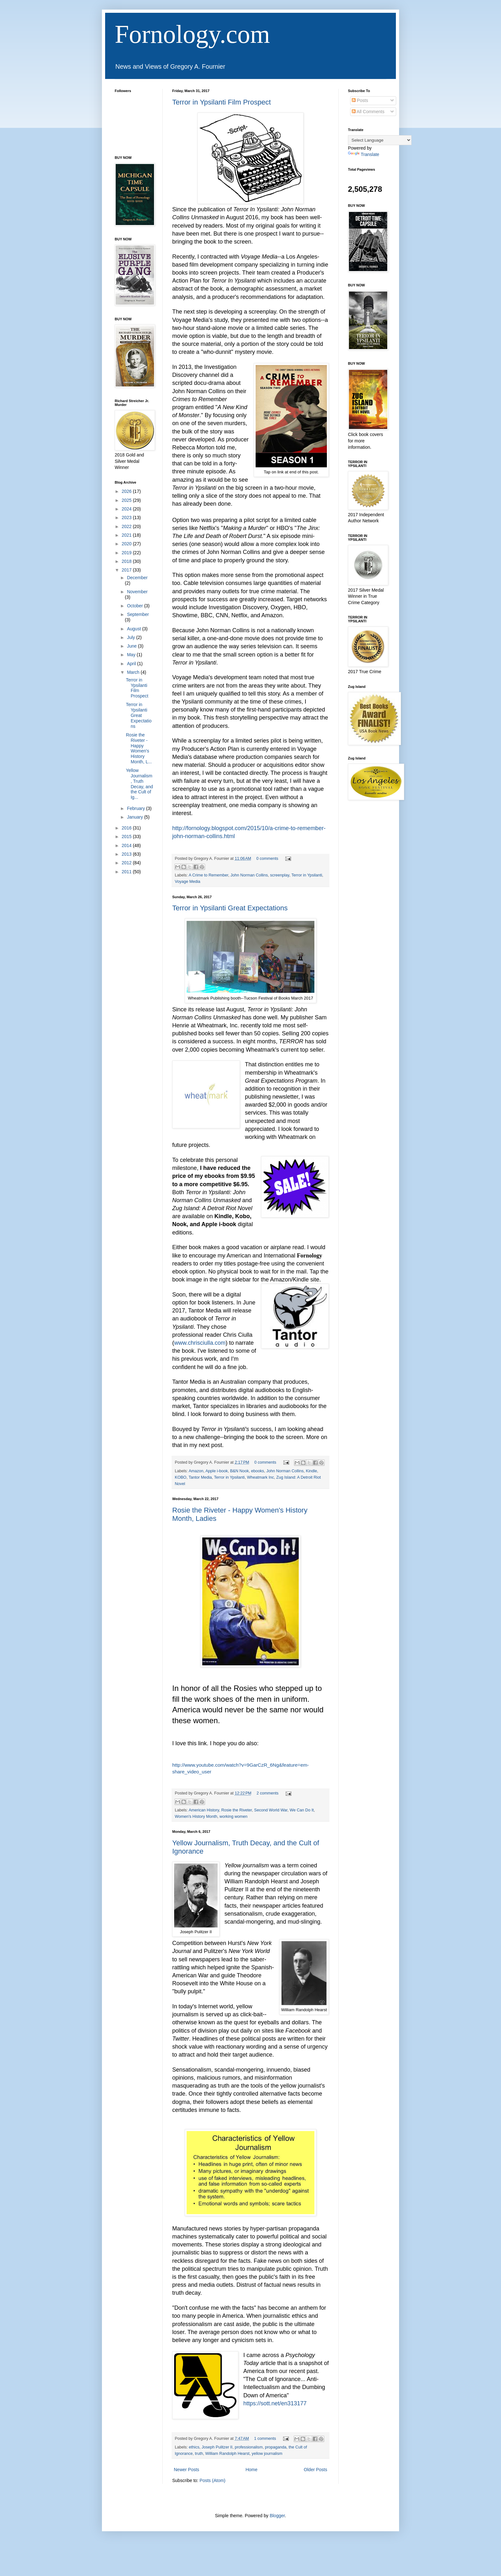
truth (199, 2453)
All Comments (368, 111)
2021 (127, 535)
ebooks (257, 1471)
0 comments (267, 858)
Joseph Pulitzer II (217, 2447)
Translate (363, 154)
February (136, 808)
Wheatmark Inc (260, 1477)
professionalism (249, 2447)
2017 (127, 569)
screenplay (279, 875)
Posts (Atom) (213, 2480)
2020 (127, 543)
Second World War (270, 1810)
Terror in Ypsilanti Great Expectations (230, 908)
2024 (127, 508)
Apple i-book (216, 1471)
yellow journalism (267, 2453)
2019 (127, 552)
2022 (127, 526)
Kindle (311, 1471)
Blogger (277, 2515)
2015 (127, 836)
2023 (127, 517)
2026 (127, 491)
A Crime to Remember (208, 875)
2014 (127, 845)
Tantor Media (200, 1477)
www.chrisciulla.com (200, 1343)
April (132, 663)
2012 (127, 862)
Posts (360, 100)
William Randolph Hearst (227, 2453)
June (132, 646)
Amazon (196, 1471)
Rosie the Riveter (236, 1810)
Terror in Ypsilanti (306, 875)
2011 (127, 871)
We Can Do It (302, 1810)
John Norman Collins (249, 875)
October (135, 605)
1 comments (265, 2438)
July (131, 637)
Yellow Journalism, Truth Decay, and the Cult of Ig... (139, 784)
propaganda (275, 2447)
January (135, 817)
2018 (127, 561)
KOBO (180, 1477)
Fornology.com (192, 34)
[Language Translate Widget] (380, 140)
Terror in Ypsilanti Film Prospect (221, 102)
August (134, 628)
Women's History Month (196, 1816)
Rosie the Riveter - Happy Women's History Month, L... (139, 748)
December (137, 577)
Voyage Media (187, 881)
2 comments (268, 1793)
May (131, 654)
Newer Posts (186, 2469)
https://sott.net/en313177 (274, 2403)
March (134, 672)
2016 (127, 827)
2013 (127, 854)
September (138, 614)
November (137, 591)
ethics (194, 2447)
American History (204, 1810)
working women (234, 1816)
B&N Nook (239, 1471)
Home (251, 2469)
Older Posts (315, 2469)
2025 (127, 500)
